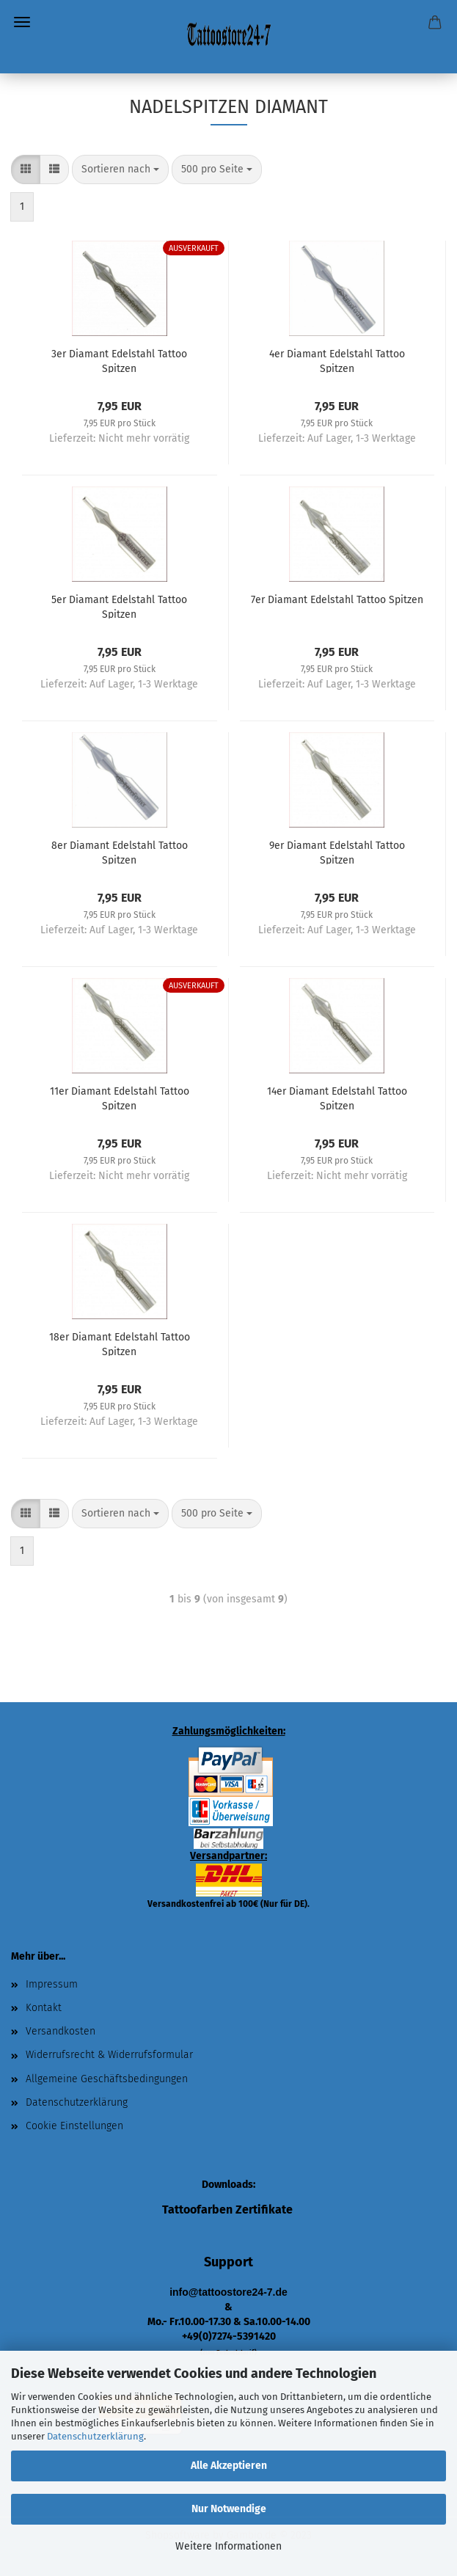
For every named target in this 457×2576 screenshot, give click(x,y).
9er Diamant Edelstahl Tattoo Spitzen (337, 851)
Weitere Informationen (228, 2546)
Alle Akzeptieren (229, 2465)
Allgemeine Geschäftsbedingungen (107, 2079)
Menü (22, 22)
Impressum (52, 1984)
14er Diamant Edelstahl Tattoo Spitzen (337, 1097)
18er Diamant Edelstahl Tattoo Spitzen (119, 1343)
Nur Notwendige (228, 2509)
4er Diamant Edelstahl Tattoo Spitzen (337, 360)
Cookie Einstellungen (74, 2126)
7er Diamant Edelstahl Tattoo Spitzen (337, 600)
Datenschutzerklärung (95, 2436)
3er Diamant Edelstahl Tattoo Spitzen (119, 360)
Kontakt (44, 2008)
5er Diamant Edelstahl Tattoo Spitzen (119, 606)
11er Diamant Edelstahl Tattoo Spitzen (119, 1097)
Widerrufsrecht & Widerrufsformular (109, 2054)
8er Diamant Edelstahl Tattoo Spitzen (119, 851)
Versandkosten (60, 2031)
